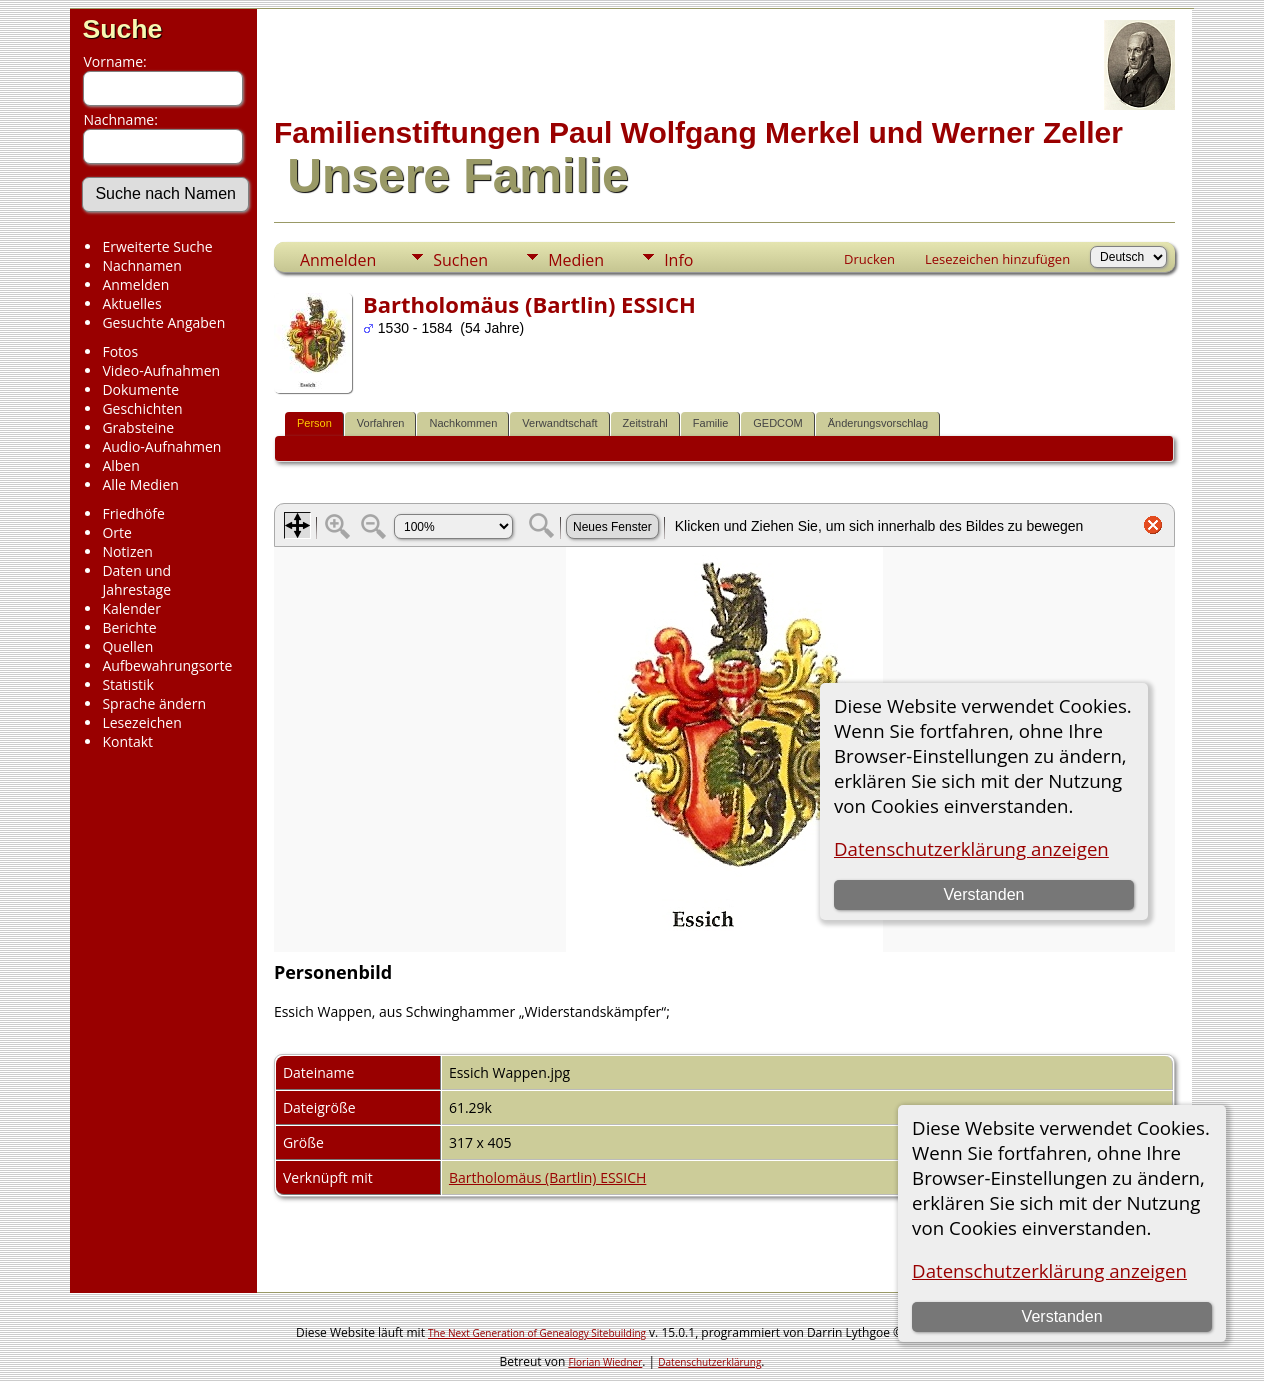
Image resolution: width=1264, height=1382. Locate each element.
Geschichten (142, 408)
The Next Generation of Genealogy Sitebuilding (537, 1333)
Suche (122, 29)
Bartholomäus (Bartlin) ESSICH (547, 1177)
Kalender (131, 608)
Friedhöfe (133, 513)
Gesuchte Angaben (163, 322)
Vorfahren (381, 423)
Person (314, 423)
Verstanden (1062, 1316)
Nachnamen (141, 265)
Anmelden (135, 284)
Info (678, 260)
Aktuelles (131, 303)
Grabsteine (138, 427)
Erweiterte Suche (157, 246)
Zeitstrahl (645, 423)
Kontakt (127, 741)
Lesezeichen (141, 722)
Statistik (128, 684)
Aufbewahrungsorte (167, 665)
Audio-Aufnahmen (161, 446)
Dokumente (140, 389)
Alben (120, 465)
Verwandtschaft (559, 423)
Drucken (869, 259)
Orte (116, 532)
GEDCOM (778, 423)
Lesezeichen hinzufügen (997, 259)
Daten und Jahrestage (136, 580)
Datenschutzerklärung (709, 1362)
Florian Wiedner (605, 1362)
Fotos (120, 351)
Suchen (460, 260)
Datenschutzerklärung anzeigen (1049, 1270)
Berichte (129, 627)
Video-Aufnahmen (161, 370)
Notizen (127, 551)
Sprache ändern (154, 703)
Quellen (127, 646)
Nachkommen (463, 423)
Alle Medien (140, 484)
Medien (576, 260)
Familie (710, 423)
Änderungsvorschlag (878, 423)
